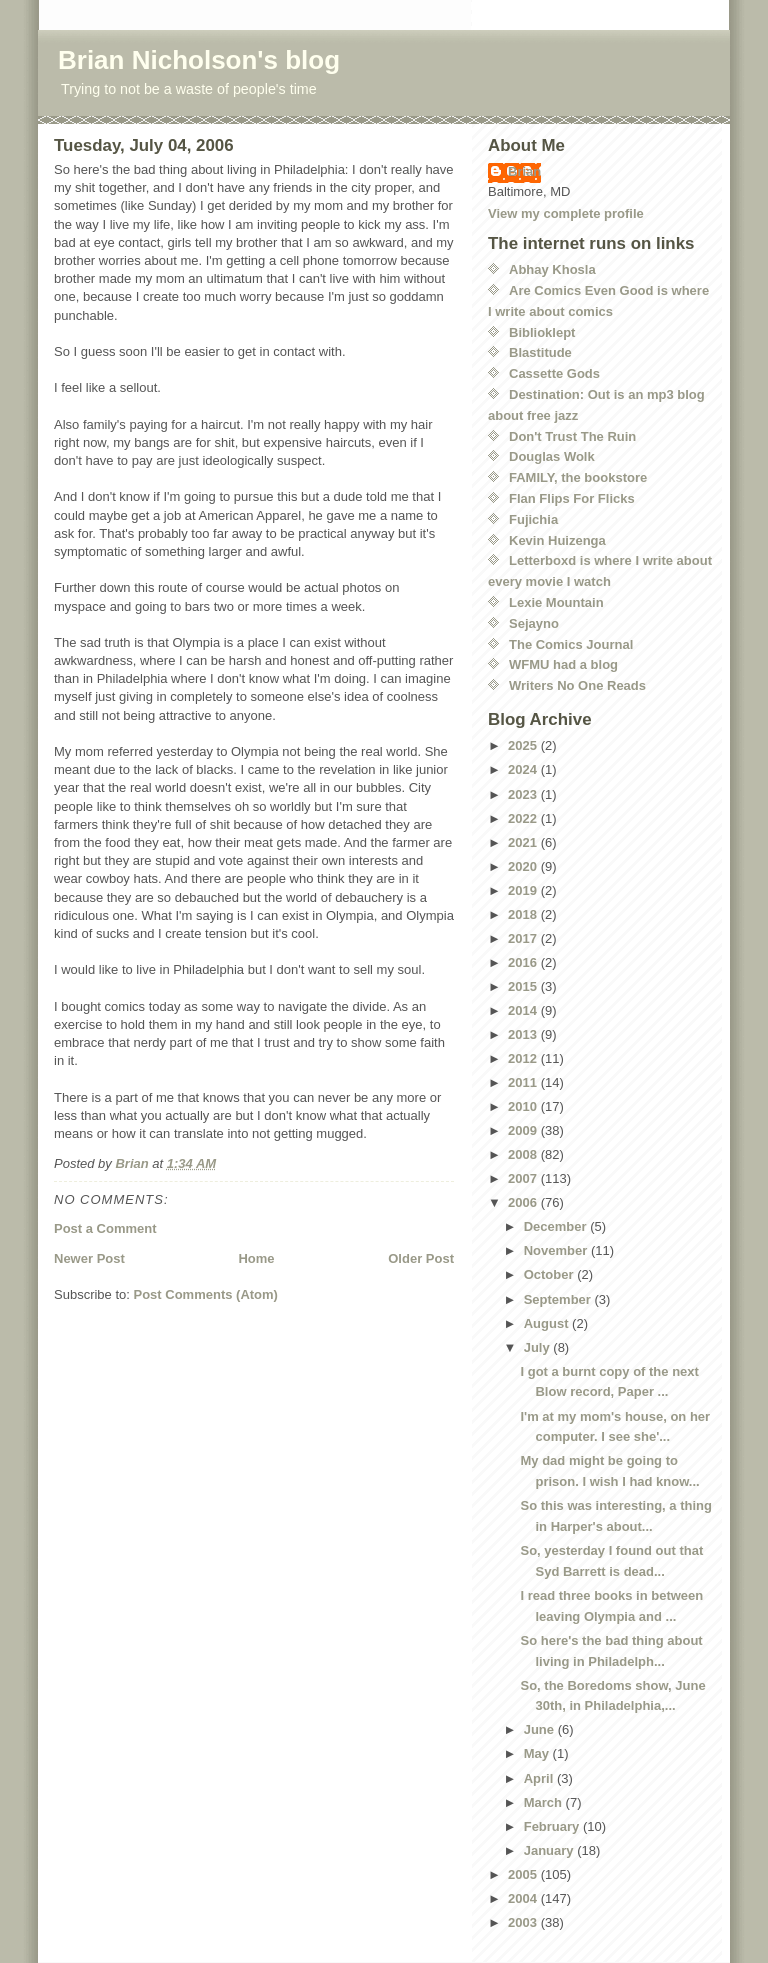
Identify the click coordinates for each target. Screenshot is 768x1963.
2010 (524, 1106)
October (550, 1274)
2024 (524, 769)
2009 (524, 1130)
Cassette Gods (554, 373)
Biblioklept (542, 332)
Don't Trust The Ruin (572, 436)
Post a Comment (105, 1228)
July (539, 1347)
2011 (524, 1082)
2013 (524, 1034)
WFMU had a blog (563, 664)
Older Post (421, 1258)
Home (256, 1258)
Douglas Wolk (552, 456)
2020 (524, 866)
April (540, 1778)
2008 (524, 1154)
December (557, 1226)
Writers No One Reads (577, 685)
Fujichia (533, 519)
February (553, 1826)
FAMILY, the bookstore (578, 477)
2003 (524, 1922)
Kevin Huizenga (557, 540)
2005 (524, 1874)
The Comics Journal (571, 644)
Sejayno (534, 623)
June (541, 1729)
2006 (524, 1202)
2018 (524, 914)
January (550, 1850)
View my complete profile (566, 213)
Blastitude (540, 352)
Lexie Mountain (556, 602)
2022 (524, 818)
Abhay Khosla (552, 269)
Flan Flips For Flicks (572, 498)
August (548, 1323)
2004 (524, 1898)
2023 (524, 794)
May (538, 1753)
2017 (524, 938)
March (545, 1802)
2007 (524, 1178)
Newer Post (89, 1258)
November (557, 1250)
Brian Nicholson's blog (199, 60)
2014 (524, 1010)
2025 (524, 745)
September (559, 1299)
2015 (524, 986)
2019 (524, 890)
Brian (524, 171)
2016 (524, 962)
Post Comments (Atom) (206, 1294)
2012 (524, 1058)
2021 (524, 842)
